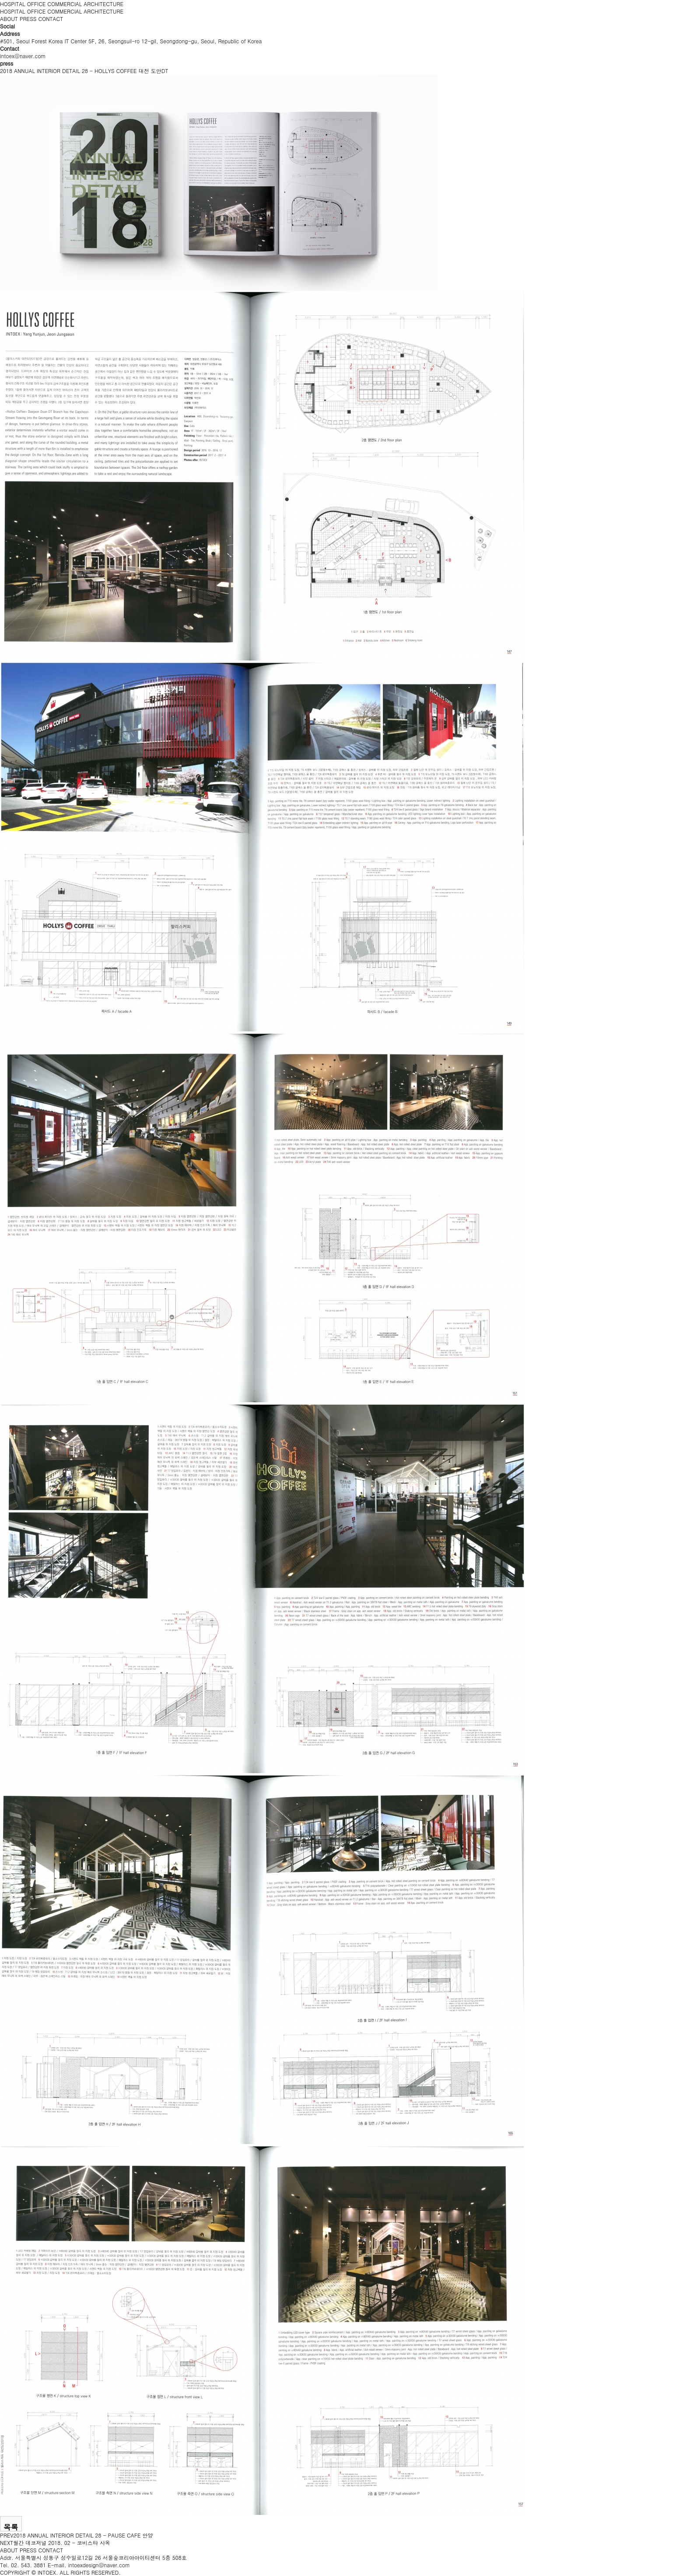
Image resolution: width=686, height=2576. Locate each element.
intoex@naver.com (23, 55)
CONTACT (50, 18)
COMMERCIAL (64, 3)
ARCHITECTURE (103, 3)
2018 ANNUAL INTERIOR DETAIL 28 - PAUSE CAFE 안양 (83, 2535)
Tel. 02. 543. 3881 (23, 2565)
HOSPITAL (12, 3)
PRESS (28, 18)
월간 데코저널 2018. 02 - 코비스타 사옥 (61, 2542)
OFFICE (36, 3)
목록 (11, 2526)
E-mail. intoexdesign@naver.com (89, 2565)
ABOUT (9, 18)
